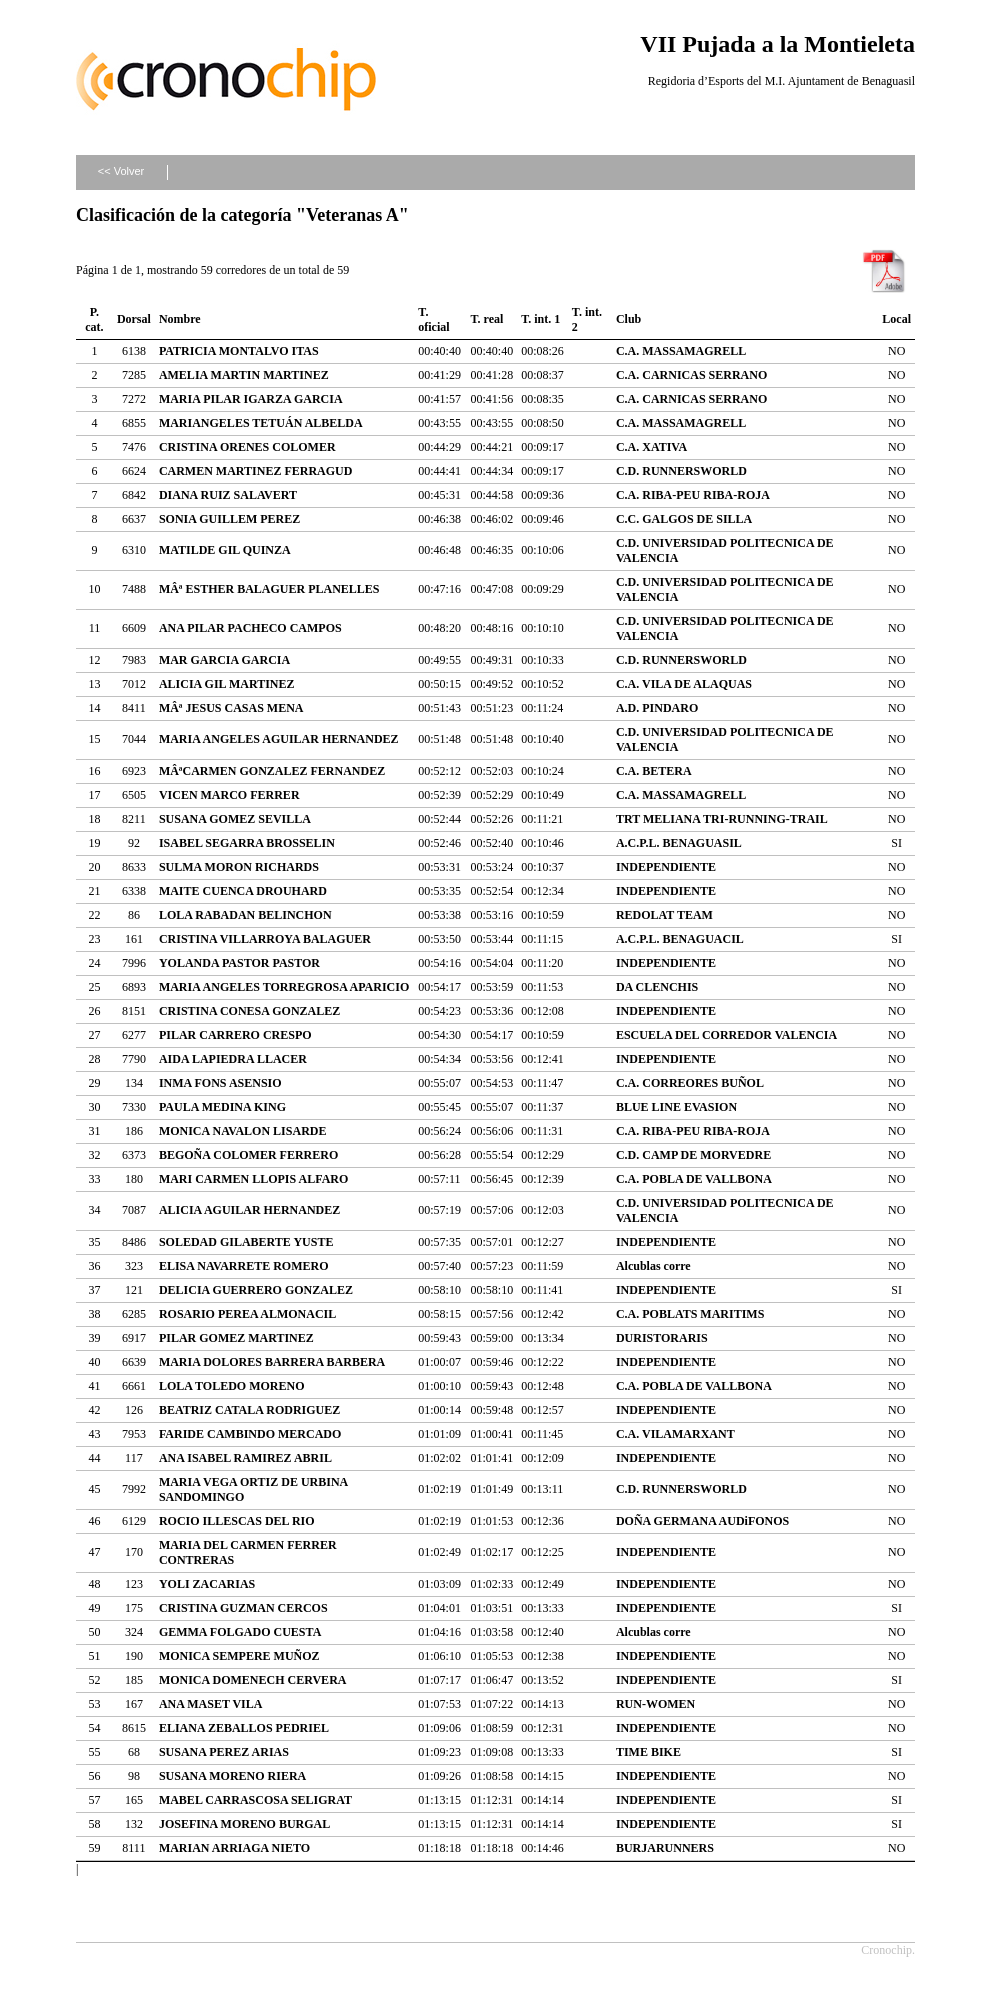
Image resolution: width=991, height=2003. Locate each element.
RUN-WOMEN (655, 1704)
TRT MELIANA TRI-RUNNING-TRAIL (722, 819)
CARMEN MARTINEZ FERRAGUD (256, 471)
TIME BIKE (648, 1752)
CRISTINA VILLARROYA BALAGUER (265, 939)
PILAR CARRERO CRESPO (235, 1035)
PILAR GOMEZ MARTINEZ (236, 1338)
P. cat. (94, 319)
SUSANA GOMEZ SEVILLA (235, 819)
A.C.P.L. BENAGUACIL (680, 939)
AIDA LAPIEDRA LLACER (233, 1059)
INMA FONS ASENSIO (220, 1083)
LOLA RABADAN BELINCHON (245, 915)
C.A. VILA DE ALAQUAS (684, 684)
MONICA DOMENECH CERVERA (253, 1680)
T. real (486, 319)
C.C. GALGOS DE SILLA (684, 519)
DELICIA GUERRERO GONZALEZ (256, 1290)
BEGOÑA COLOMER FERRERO (248, 1155)
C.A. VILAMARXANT (675, 1434)
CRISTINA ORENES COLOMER (247, 447)
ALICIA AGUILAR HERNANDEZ (249, 1210)
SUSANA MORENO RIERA (232, 1776)
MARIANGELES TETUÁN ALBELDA (261, 423)
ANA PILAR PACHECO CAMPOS (250, 628)
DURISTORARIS (662, 1338)
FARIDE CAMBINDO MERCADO (250, 1434)
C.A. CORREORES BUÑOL (690, 1083)
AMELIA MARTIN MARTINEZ (244, 375)
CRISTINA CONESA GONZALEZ (249, 1011)
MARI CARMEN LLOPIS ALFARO (253, 1179)
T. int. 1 (540, 319)
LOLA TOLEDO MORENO (232, 1386)
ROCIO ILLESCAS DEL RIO (237, 1521)
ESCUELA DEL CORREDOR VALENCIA (726, 1035)
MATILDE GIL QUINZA (225, 550)
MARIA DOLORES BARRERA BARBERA (272, 1362)
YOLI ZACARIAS (207, 1584)
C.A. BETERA (654, 771)
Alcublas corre (653, 1266)
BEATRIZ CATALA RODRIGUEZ (249, 1410)
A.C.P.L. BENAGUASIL (679, 843)
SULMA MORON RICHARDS (239, 867)
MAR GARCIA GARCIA (224, 660)
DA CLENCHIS (657, 987)
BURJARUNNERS (665, 1848)
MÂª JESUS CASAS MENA (231, 708)
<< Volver (121, 171)
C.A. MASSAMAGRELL (681, 351)
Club (628, 319)
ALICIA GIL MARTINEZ (227, 684)
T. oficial (433, 319)
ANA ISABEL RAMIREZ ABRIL (245, 1458)
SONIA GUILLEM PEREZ (229, 519)
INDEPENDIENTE (666, 867)
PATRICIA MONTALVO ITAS (239, 351)
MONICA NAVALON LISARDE (243, 1131)
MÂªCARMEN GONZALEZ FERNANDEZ (272, 771)
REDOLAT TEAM (664, 915)
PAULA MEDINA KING (222, 1107)
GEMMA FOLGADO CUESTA (240, 1632)
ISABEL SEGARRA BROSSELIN (247, 843)
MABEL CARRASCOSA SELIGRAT (255, 1800)
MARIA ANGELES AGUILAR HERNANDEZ (279, 739)
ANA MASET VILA (211, 1704)
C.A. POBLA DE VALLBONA (694, 1179)
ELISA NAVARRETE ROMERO (244, 1266)
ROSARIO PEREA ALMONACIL (247, 1314)
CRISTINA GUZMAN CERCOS (243, 1608)
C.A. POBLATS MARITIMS (690, 1314)
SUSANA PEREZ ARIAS (224, 1752)
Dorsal (134, 319)
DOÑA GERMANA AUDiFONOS (702, 1521)
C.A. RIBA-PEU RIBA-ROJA (693, 495)
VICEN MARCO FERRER (229, 795)
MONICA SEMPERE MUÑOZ (239, 1656)
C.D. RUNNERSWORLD (681, 471)
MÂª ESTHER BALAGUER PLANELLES (269, 589)
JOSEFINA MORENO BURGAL (244, 1824)
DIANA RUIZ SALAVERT (228, 495)
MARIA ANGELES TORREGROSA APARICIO (284, 987)
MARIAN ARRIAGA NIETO (234, 1848)
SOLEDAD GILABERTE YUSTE (246, 1242)
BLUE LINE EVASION (676, 1107)
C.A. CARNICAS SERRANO (691, 375)
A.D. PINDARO (657, 708)
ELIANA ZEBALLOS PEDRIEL (244, 1728)
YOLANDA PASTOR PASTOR (239, 963)
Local (896, 319)
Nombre (180, 319)
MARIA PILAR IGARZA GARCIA (251, 399)
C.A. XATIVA (651, 447)
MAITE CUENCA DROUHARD (243, 891)
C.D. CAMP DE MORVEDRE (693, 1155)
